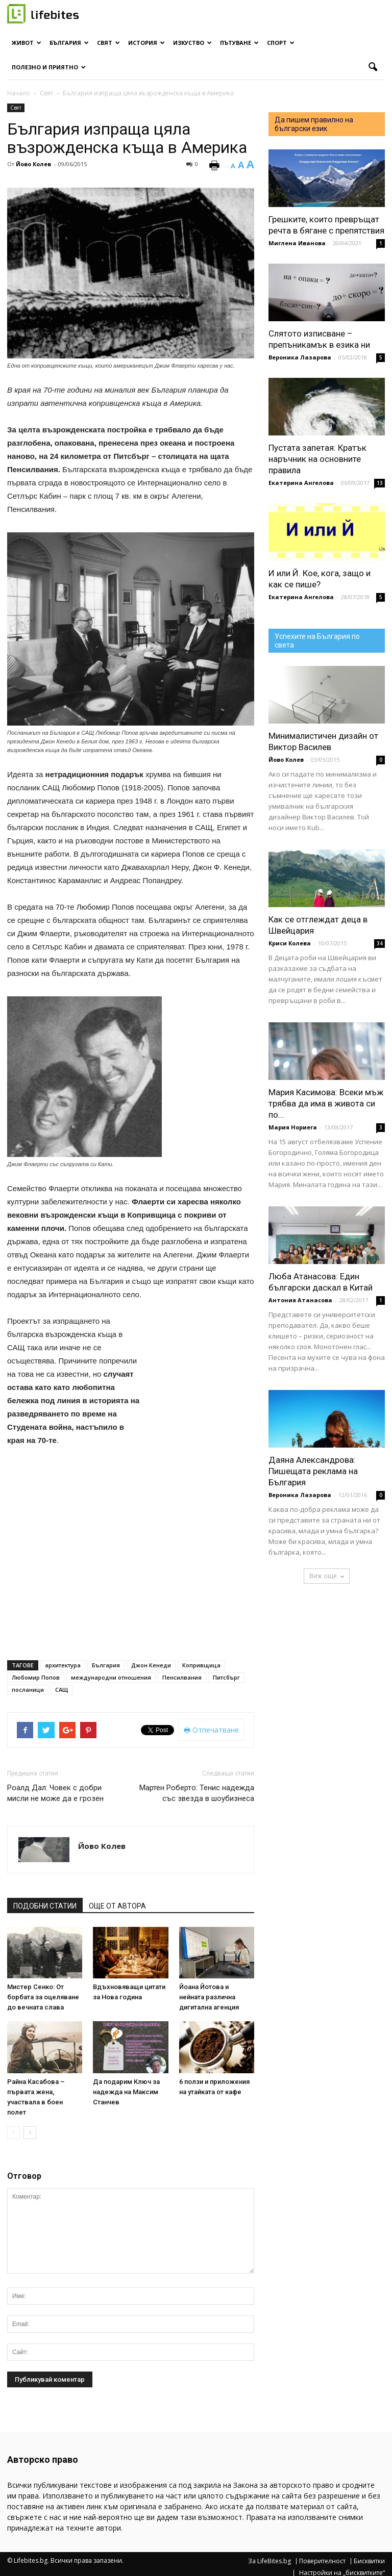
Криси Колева (289, 943)
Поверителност (322, 2561)
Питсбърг (226, 1677)
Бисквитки (369, 2561)
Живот (26, 42)
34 (380, 943)
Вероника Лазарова (299, 357)
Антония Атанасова (300, 1300)
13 (380, 482)
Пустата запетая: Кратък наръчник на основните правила (317, 459)
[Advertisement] (203, 1369)
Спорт (281, 42)
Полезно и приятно (49, 67)
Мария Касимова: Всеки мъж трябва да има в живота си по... (325, 1103)
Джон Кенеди (151, 1665)
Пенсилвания (182, 1677)
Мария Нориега (292, 1127)
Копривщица (201, 1665)
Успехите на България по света (317, 640)
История (146, 42)
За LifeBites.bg (269, 2561)
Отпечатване (211, 1730)
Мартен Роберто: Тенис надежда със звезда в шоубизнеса (196, 1793)
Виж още (326, 1576)
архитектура (63, 1665)
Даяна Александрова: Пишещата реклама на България (313, 1471)
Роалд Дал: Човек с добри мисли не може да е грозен (55, 1793)
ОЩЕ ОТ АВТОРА (117, 1906)
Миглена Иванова (297, 243)
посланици (28, 1689)
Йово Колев (33, 164)
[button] (372, 67)
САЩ (61, 1689)
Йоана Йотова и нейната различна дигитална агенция (209, 1997)
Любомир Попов (36, 1677)
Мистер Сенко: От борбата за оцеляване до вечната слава (43, 1997)
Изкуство (192, 42)
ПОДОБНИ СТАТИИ (45, 1906)
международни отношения (111, 1677)
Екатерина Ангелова (301, 482)
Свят (108, 42)
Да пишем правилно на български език (314, 124)
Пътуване (239, 42)
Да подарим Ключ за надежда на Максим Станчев (126, 2092)
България (69, 42)
